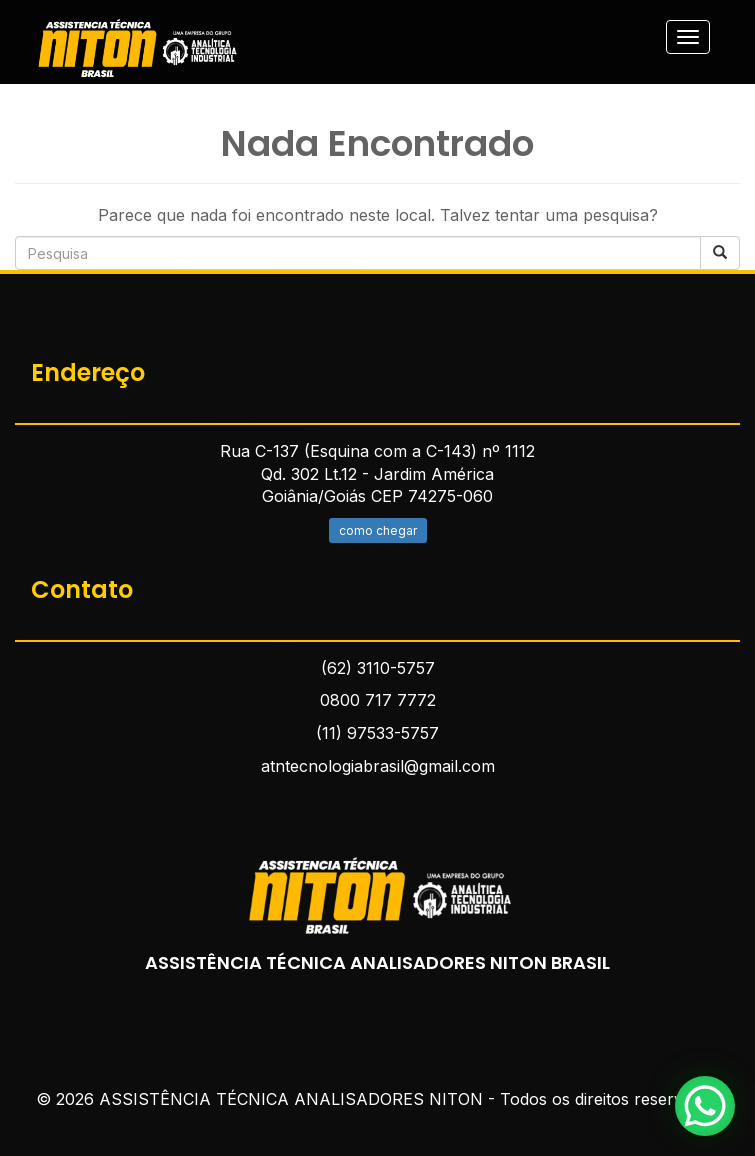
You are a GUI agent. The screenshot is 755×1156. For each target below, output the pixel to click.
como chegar (378, 530)
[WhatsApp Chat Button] (705, 1106)
